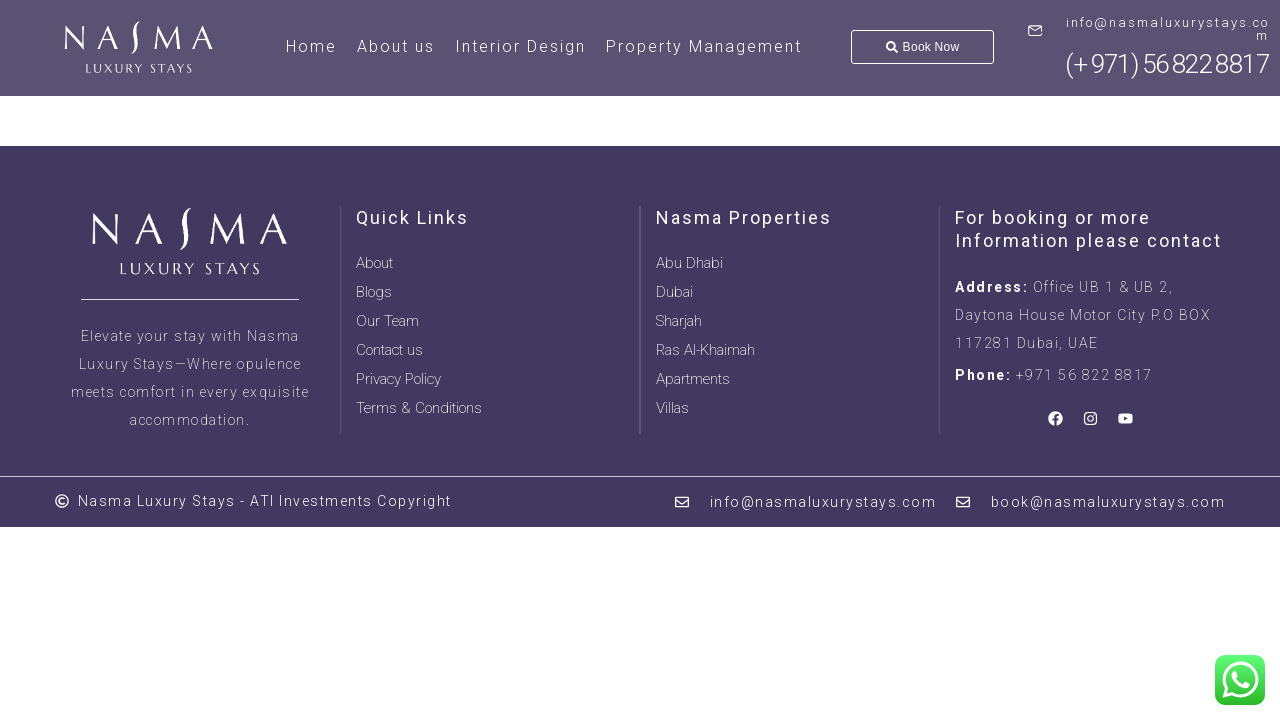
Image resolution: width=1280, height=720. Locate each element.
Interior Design (520, 47)
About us (396, 47)
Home (311, 47)
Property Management (704, 47)
